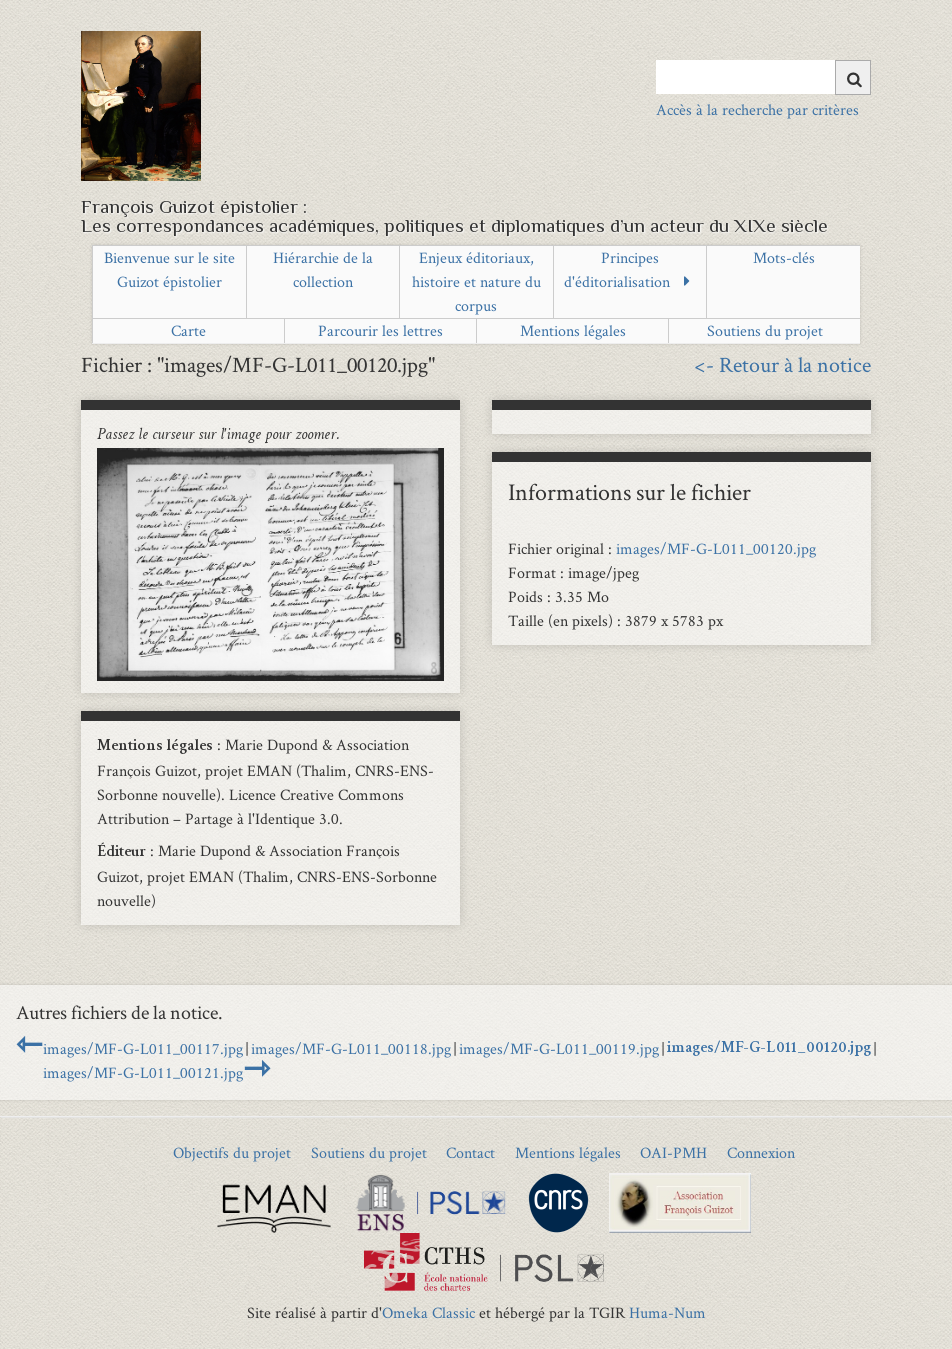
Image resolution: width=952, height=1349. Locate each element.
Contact (470, 1152)
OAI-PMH (673, 1152)
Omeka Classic (428, 1312)
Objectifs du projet (232, 1152)
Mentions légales (573, 330)
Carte (188, 330)
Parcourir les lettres (380, 330)
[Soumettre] (853, 77)
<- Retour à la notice (782, 364)
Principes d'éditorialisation (617, 269)
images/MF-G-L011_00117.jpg (143, 1048)
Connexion (761, 1152)
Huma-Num (667, 1312)
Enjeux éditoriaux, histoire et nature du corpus (476, 281)
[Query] (763, 77)
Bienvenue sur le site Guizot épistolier (169, 269)
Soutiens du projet (765, 330)
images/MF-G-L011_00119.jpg (559, 1048)
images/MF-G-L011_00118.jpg (351, 1048)
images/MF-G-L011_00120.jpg (716, 548)
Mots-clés (784, 257)
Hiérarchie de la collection (323, 269)
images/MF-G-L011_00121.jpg (143, 1072)
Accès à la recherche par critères (757, 109)
